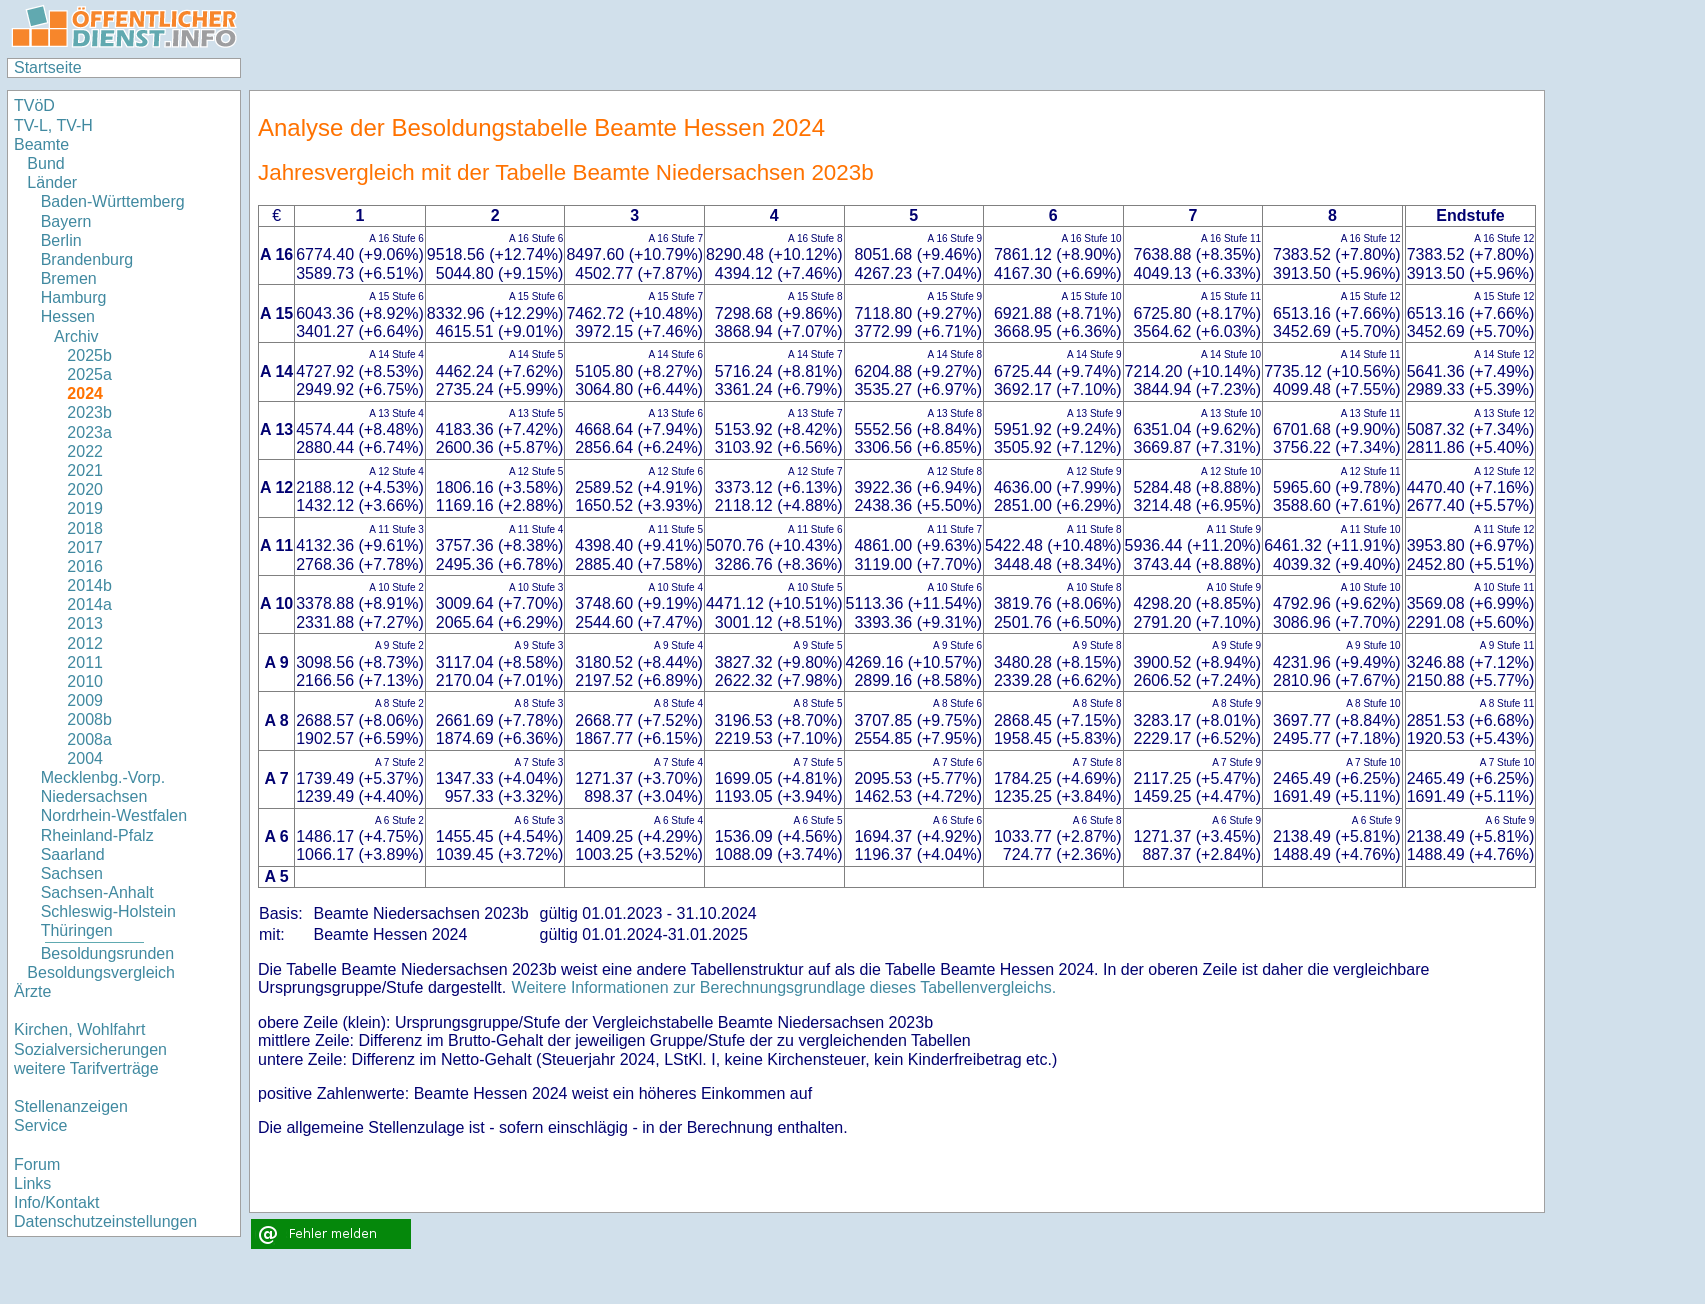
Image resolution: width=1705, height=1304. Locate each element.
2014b (89, 585)
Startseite (48, 67)
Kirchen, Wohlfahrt (79, 1029)
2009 (85, 700)
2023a (89, 432)
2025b (89, 355)
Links (32, 1183)
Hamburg (74, 297)
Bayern (66, 221)
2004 (85, 758)
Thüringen (77, 930)
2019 (85, 508)
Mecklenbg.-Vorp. (103, 777)
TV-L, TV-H (53, 125)
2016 (85, 566)
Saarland (73, 854)
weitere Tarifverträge (86, 1068)
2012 (85, 643)
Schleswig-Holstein (108, 911)
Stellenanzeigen (71, 1106)
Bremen (69, 278)
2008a (89, 739)
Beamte (41, 144)
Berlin (61, 240)
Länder (52, 182)
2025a (89, 374)
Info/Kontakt (56, 1202)
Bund (45, 163)
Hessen (68, 316)
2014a (89, 604)
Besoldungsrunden (107, 953)
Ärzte (32, 991)
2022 (85, 451)
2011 (85, 662)
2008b (89, 719)
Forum (37, 1164)
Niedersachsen (94, 796)
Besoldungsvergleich (101, 972)
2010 (85, 681)
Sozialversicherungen (90, 1049)
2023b (89, 412)
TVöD (34, 105)
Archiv (76, 336)
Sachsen (72, 873)
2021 (85, 470)
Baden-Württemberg (113, 201)
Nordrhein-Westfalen (114, 815)
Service (40, 1125)
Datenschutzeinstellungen (105, 1221)
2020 (85, 489)
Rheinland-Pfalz (97, 835)
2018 (85, 528)
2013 (85, 623)
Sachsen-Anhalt (97, 892)
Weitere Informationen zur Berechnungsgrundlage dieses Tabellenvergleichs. (784, 987)
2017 (85, 547)
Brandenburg (87, 259)
